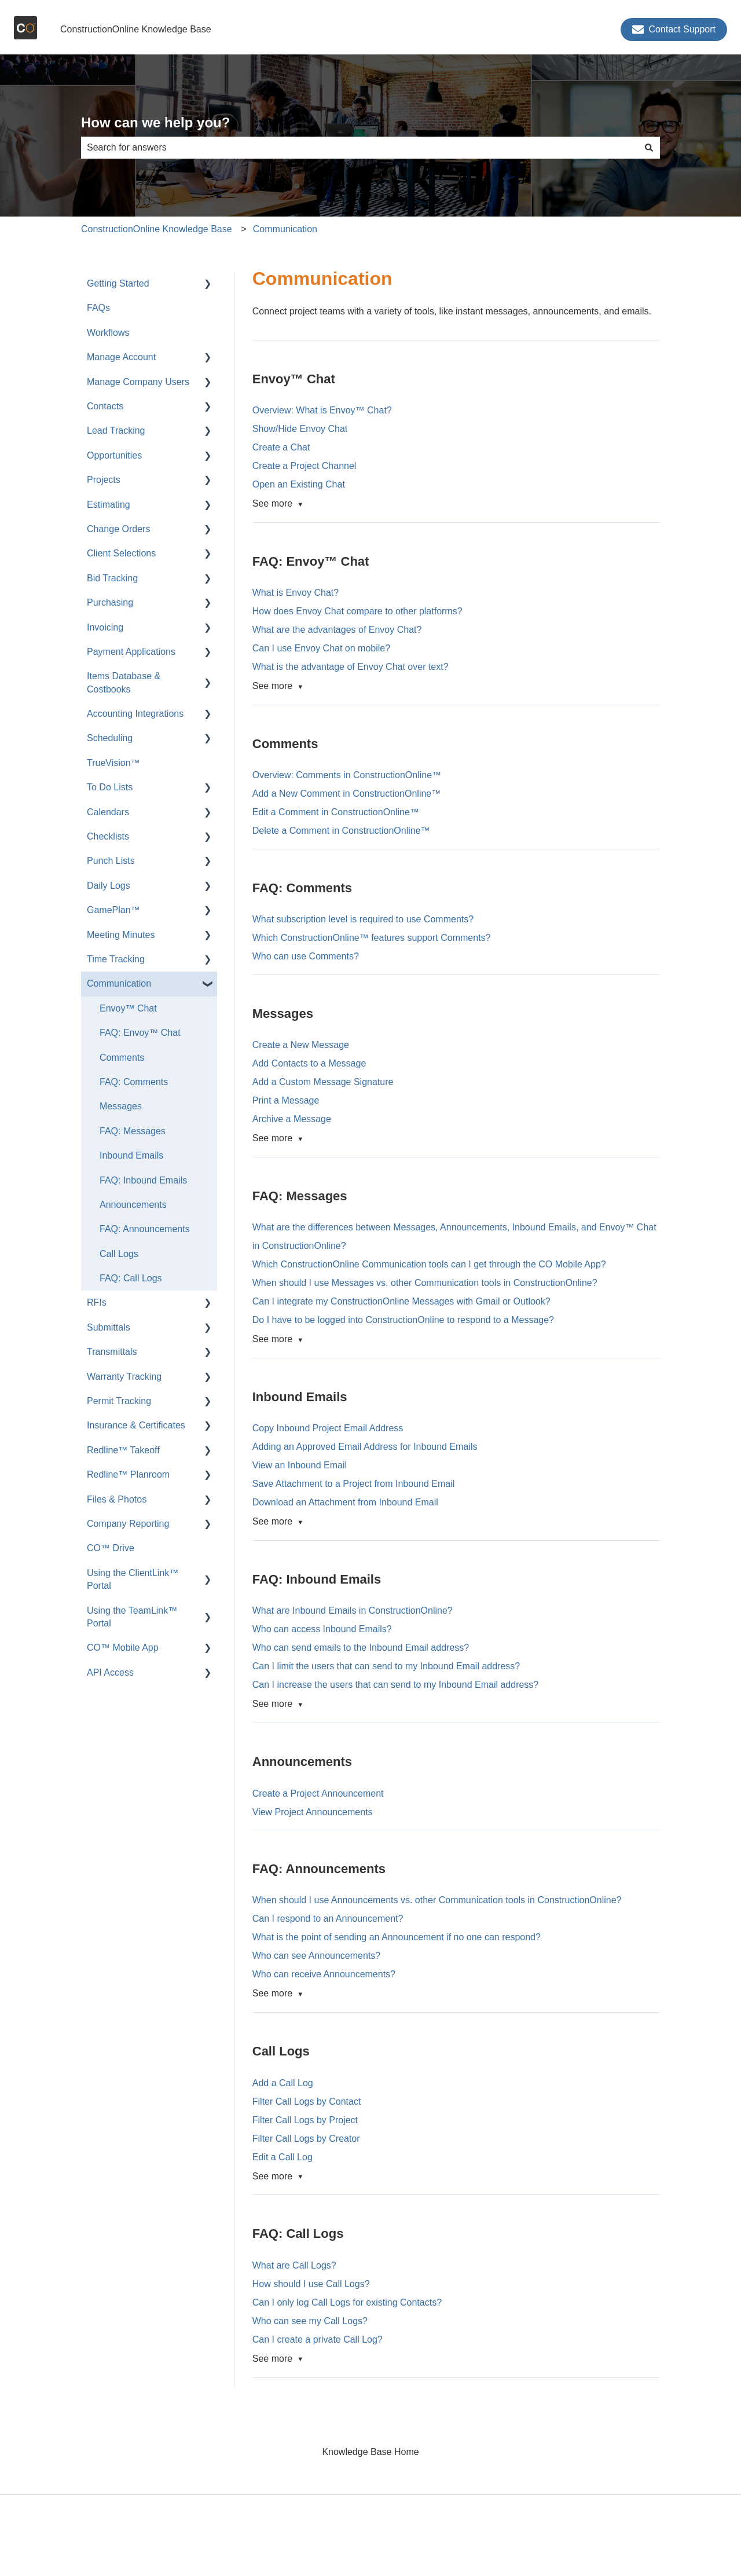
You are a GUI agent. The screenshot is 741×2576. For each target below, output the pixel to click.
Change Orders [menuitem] (118, 529)
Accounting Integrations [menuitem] (135, 714)
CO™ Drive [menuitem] (110, 1548)
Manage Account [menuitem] (121, 357)
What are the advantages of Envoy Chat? (337, 630)
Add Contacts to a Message (309, 1063)
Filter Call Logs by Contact (306, 2101)
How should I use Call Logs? (311, 2284)
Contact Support (674, 29)
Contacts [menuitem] (105, 406)
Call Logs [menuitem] (119, 1254)
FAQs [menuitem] (98, 308)
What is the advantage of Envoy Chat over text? (350, 667)
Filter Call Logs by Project (305, 2120)
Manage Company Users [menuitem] (138, 382)
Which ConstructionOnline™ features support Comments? (372, 938)
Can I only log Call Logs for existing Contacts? (347, 2302)
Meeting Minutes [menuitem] (121, 935)
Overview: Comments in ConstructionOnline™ (346, 775)
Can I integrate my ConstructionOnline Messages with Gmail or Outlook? (401, 1301)
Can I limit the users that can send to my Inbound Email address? (386, 1666)
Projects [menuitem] (103, 480)
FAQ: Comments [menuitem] (134, 1082)
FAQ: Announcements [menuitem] (145, 1229)
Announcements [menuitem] (133, 1205)
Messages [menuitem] (121, 1106)
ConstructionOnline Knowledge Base (135, 29)
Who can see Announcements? (316, 1956)
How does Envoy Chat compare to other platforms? (357, 611)
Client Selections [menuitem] (121, 553)
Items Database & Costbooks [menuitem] (123, 682)
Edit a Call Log (282, 2157)
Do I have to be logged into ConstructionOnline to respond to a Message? (403, 1320)
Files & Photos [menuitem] (116, 1499)
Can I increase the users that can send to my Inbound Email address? (395, 1685)
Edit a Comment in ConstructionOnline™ (335, 812)
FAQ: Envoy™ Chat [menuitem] (140, 1033)
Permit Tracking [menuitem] (119, 1401)
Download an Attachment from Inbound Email (345, 1502)
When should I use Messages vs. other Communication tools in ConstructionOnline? (424, 1283)
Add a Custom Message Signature (323, 1082)
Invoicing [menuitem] (105, 627)
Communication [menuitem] (119, 983)
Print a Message (286, 1100)
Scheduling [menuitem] (110, 738)
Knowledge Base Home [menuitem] (370, 2452)
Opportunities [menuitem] (114, 455)
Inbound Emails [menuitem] (131, 1155)
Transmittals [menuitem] (112, 1352)
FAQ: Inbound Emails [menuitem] (143, 1180)
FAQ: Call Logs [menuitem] (131, 1278)
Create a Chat (281, 447)
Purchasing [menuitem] (110, 602)
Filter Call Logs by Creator (306, 2138)
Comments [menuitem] (122, 1057)
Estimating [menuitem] (108, 505)
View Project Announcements (312, 1812)
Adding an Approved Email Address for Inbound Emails (365, 1447)
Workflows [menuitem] (108, 333)
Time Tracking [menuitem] (116, 959)
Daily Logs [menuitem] (108, 886)
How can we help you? (155, 122)
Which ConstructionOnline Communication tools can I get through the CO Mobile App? (429, 1264)
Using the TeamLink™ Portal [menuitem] (132, 1617)
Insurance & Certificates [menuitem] (136, 1425)
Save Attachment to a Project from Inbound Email (353, 1484)
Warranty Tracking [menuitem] (124, 1377)
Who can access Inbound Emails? (322, 1629)
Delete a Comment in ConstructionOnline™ (341, 831)
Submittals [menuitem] (108, 1327)
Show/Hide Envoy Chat (300, 429)
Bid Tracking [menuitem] (112, 578)
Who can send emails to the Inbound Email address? (360, 1647)
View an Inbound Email (299, 1465)
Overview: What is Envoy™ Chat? (322, 410)
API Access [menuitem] (110, 1672)
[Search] (649, 148)
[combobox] (359, 148)
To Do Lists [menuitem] (110, 787)
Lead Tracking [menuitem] (116, 430)
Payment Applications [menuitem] (131, 652)
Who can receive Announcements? (323, 1974)
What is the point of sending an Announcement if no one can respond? (396, 1937)
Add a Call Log (282, 2083)
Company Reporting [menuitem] (128, 1524)
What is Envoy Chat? (295, 593)
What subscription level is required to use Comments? (364, 919)
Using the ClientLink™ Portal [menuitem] (132, 1579)
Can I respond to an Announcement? (327, 1918)
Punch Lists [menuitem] (111, 861)
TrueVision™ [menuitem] (113, 763)
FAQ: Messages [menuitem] (133, 1131)
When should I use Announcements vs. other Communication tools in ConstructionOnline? (437, 1900)
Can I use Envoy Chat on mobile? (321, 648)
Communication (285, 229)
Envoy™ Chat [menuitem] (128, 1008)
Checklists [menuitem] (108, 836)
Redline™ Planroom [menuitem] (128, 1474)
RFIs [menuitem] (97, 1302)
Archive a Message (291, 1119)
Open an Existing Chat (298, 484)
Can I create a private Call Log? (317, 2339)
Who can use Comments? (307, 956)
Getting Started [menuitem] (118, 283)
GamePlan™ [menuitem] (113, 910)
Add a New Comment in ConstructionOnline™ (346, 793)
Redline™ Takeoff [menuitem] (123, 1450)
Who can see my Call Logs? (310, 2321)
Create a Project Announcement (318, 1793)
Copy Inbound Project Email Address (327, 1428)
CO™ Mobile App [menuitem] (123, 1647)
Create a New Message (300, 1045)
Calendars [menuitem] (108, 812)
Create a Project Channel (304, 466)
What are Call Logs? (294, 2265)
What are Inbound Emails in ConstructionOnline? (352, 1610)
